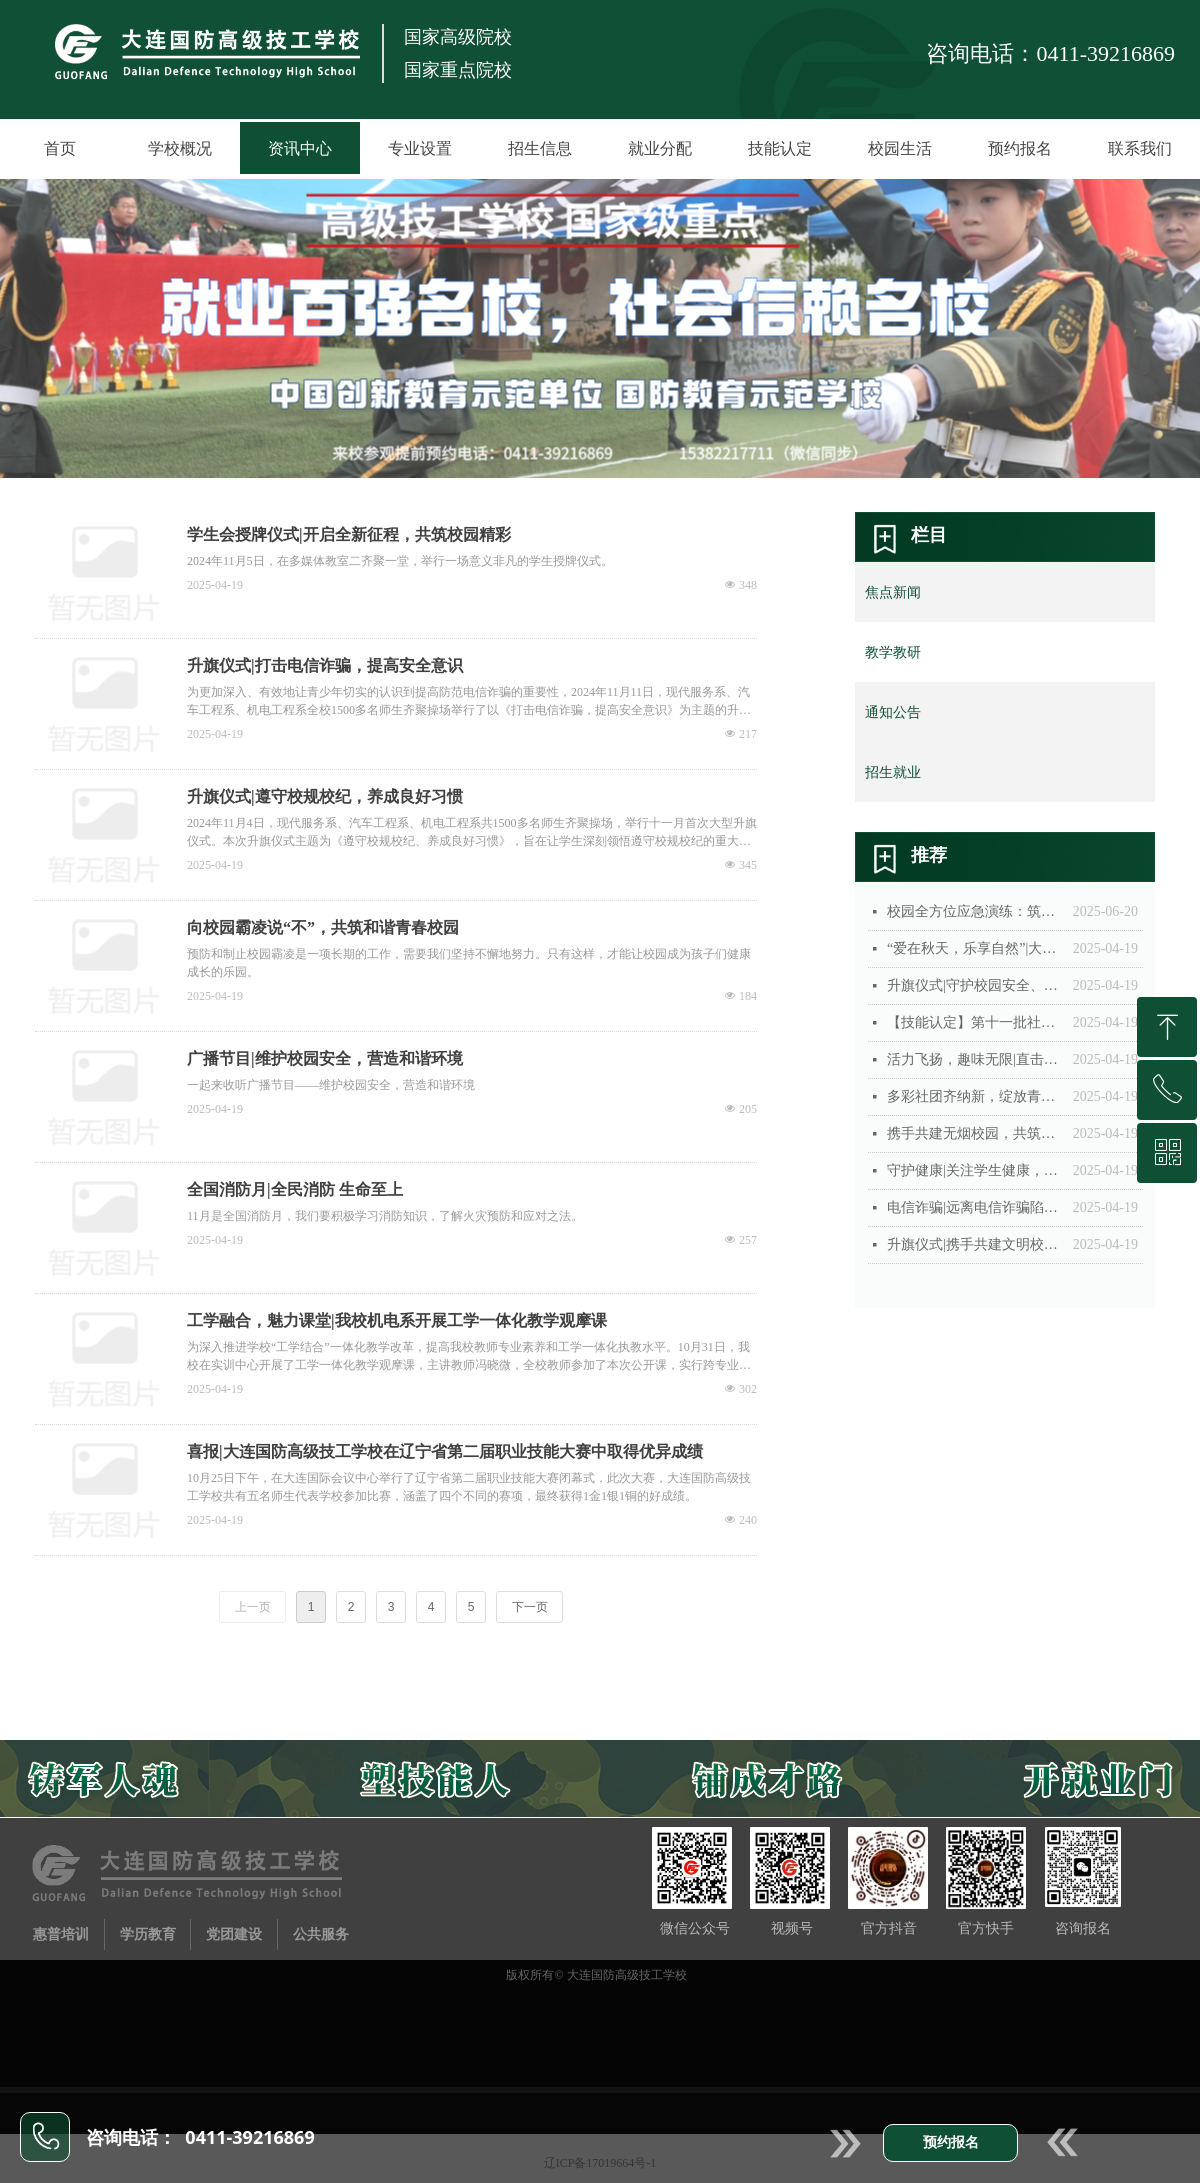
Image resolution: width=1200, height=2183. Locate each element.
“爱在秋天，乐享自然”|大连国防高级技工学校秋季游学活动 (975, 948)
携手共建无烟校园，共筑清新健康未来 (975, 1133)
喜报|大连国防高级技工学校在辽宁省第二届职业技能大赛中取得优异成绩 (445, 1451)
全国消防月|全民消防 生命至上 (295, 1189)
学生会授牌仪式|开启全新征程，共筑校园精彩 (349, 534)
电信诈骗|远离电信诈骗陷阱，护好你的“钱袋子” (975, 1207)
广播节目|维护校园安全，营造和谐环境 (325, 1058)
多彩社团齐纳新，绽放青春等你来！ (975, 1096)
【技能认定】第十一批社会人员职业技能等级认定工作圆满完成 (975, 1022)
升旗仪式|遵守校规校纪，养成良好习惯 (325, 796)
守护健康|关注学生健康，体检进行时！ (975, 1170)
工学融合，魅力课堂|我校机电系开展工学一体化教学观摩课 (397, 1320)
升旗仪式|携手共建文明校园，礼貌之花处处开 (975, 1244)
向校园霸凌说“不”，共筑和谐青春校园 (323, 927)
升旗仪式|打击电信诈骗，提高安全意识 (325, 665)
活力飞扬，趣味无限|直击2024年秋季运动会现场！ (975, 1059)
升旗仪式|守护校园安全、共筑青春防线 (975, 985)
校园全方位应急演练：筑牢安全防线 (975, 911)
